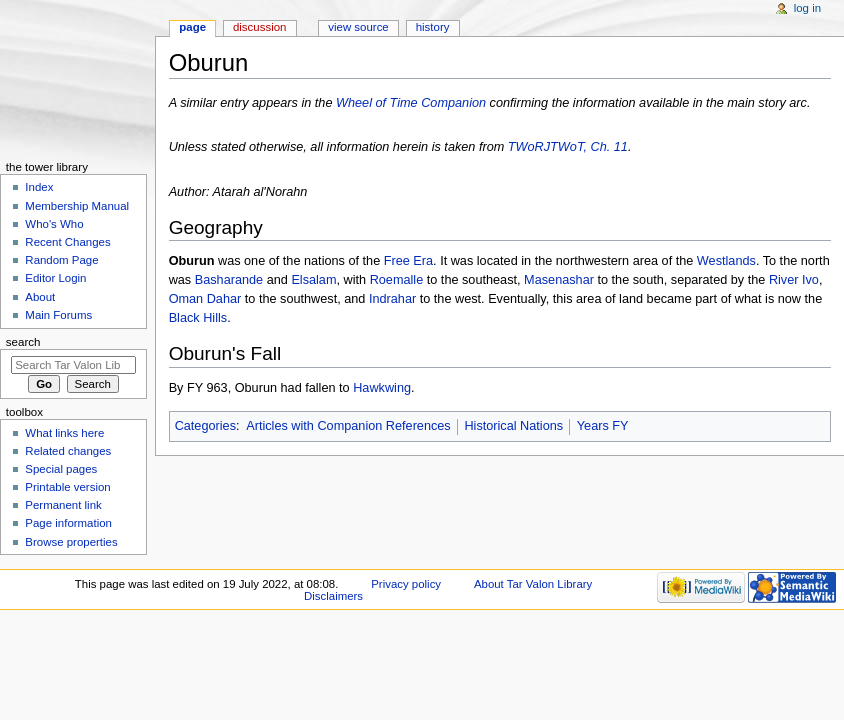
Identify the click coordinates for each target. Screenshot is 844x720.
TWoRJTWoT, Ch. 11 (568, 147)
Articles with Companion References (348, 426)
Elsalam (313, 280)
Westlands (726, 261)
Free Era (408, 261)
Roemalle (397, 280)
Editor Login (55, 278)
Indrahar (392, 299)
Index (39, 187)
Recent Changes (67, 242)
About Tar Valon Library (533, 584)
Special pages (61, 469)
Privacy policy (406, 584)
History (433, 27)
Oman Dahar (205, 299)
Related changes (68, 451)
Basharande (229, 280)
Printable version (67, 487)
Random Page (61, 260)
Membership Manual (77, 206)
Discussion (259, 27)
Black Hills (198, 318)
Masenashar (559, 280)
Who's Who (54, 224)
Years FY (603, 426)
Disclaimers (333, 596)
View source (358, 27)
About (40, 297)
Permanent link (63, 505)
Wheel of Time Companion (411, 103)
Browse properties (71, 542)
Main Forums (58, 315)
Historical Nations (513, 426)
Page (192, 27)
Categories (205, 426)
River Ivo (794, 280)
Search (23, 342)
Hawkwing (382, 388)
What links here (64, 433)
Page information (68, 523)
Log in (807, 8)
